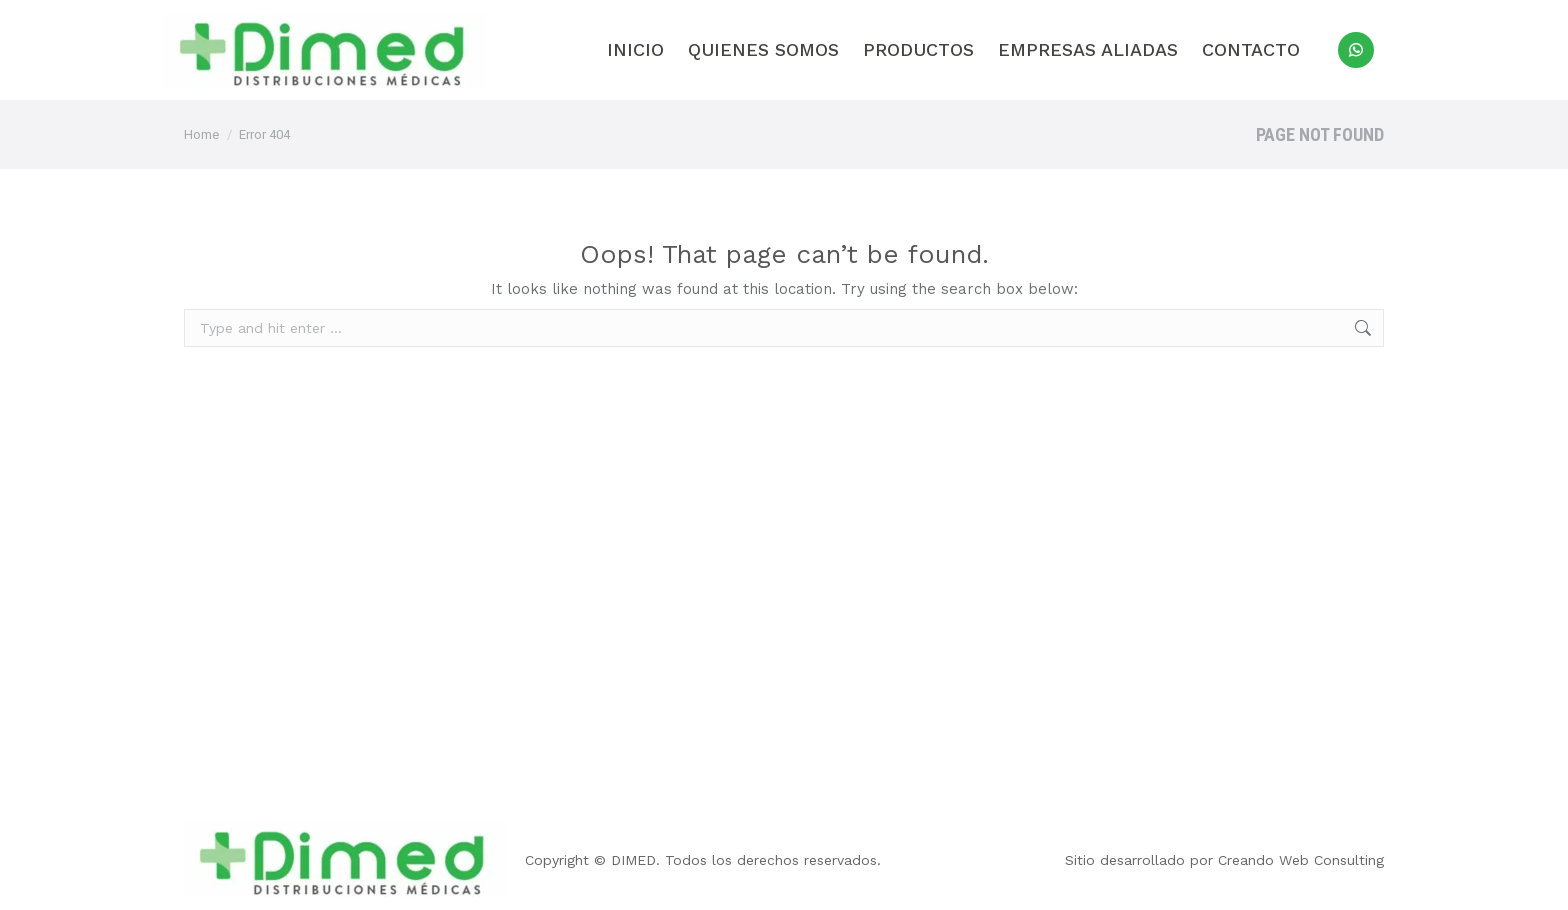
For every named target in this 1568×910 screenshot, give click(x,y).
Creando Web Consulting (1301, 860)
